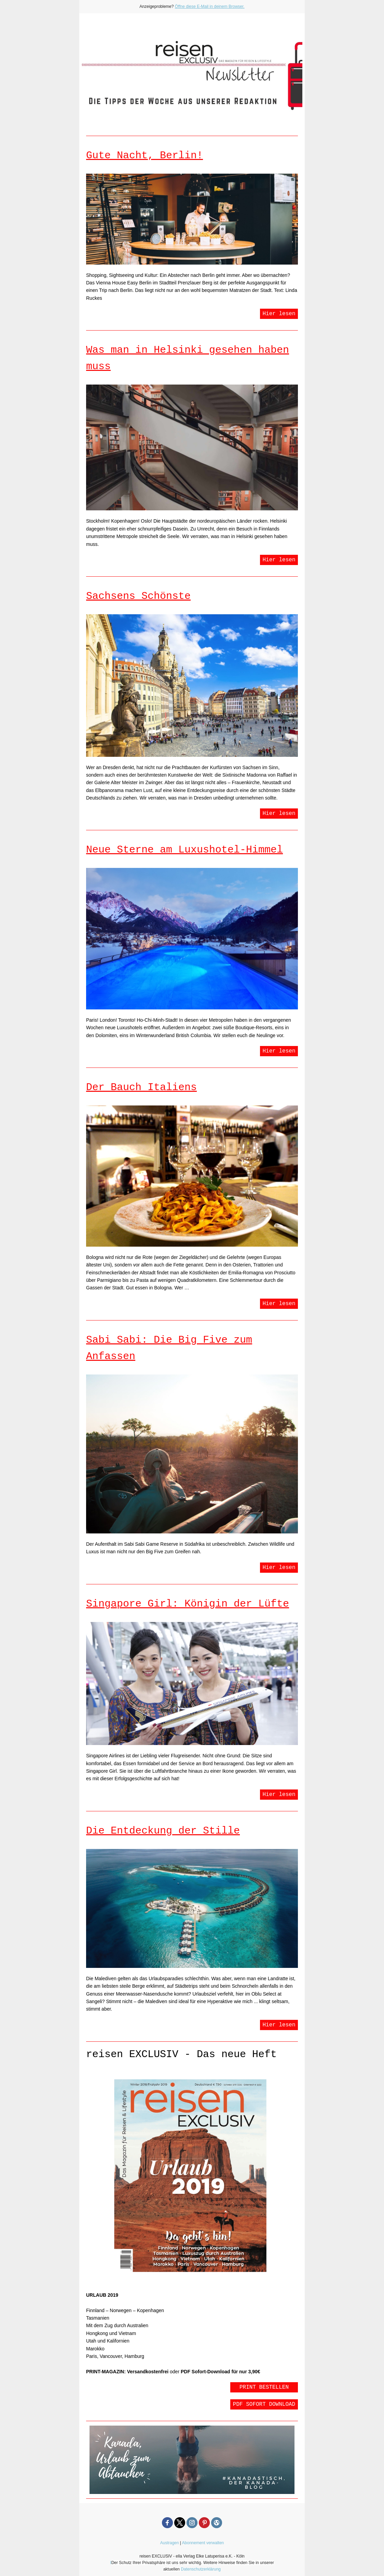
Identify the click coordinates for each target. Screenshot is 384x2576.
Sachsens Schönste (138, 596)
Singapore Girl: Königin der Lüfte (187, 1604)
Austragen (169, 2542)
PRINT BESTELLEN (264, 2387)
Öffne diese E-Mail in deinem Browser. (210, 6)
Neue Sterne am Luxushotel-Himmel (184, 850)
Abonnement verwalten (203, 2542)
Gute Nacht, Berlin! (144, 155)
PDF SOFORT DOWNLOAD (264, 2404)
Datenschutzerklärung (201, 2569)
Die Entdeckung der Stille (163, 1831)
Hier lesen (278, 314)
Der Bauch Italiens (141, 1087)
